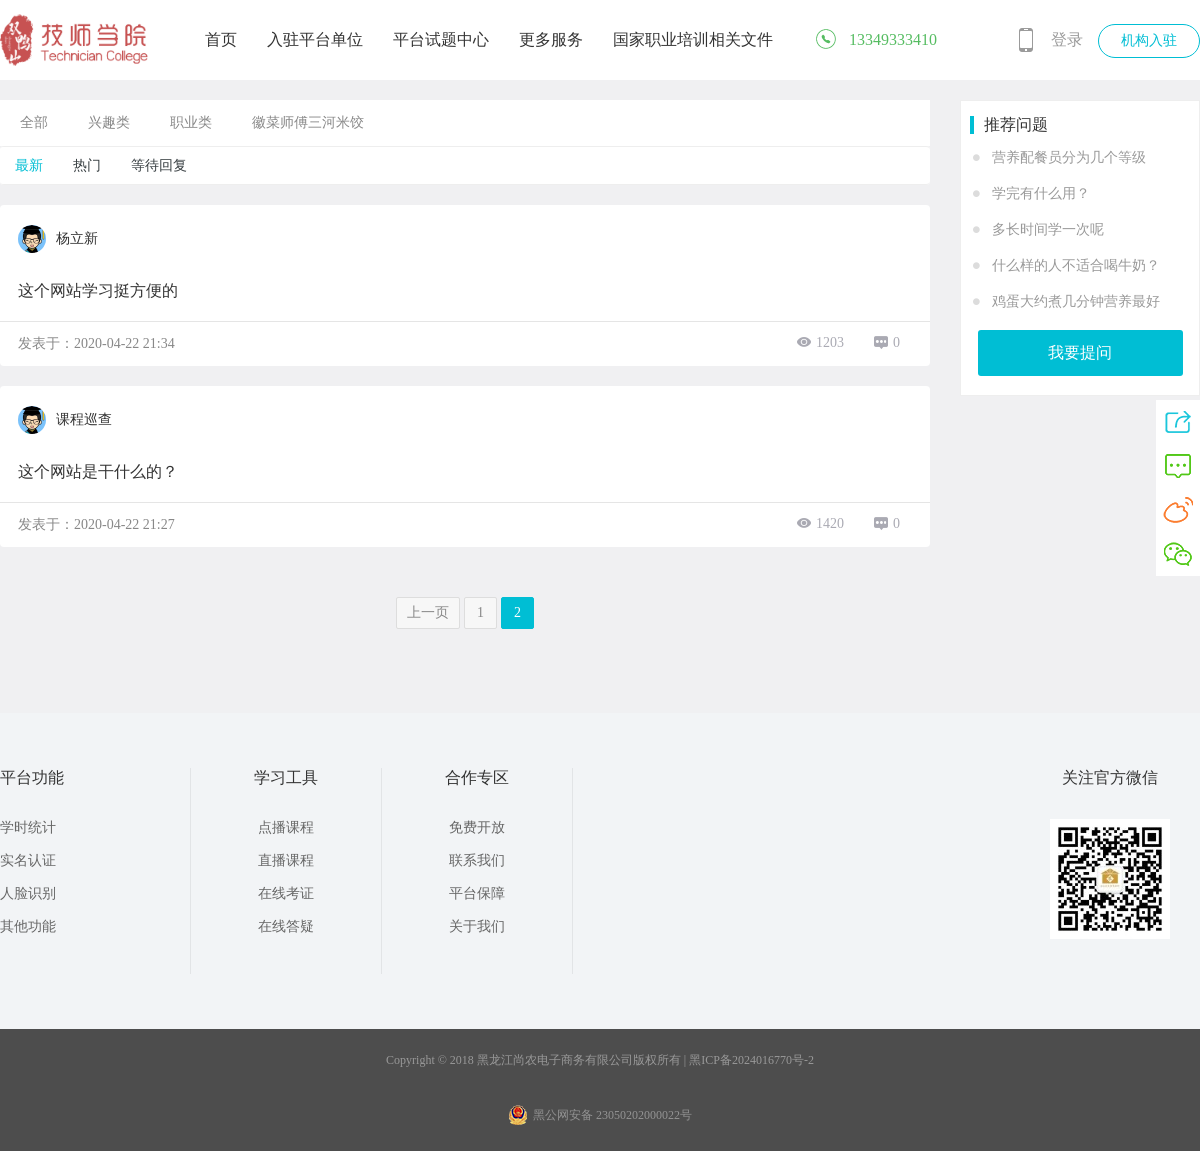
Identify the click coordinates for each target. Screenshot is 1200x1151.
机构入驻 (1149, 40)
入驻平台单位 (315, 39)
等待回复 (159, 165)
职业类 (191, 122)
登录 (1067, 39)
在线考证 (286, 893)
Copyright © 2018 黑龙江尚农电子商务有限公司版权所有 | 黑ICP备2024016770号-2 (600, 1060)
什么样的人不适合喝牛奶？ (1076, 265)
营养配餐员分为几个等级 (1069, 157)
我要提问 (1080, 352)
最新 (29, 165)
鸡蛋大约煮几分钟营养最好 (1076, 301)
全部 (34, 122)
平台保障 (477, 893)
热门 (87, 165)
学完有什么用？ (1041, 193)
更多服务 (551, 39)
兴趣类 (109, 122)
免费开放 (477, 827)
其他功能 (28, 926)
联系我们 (477, 860)
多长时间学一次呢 (1048, 229)
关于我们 (477, 926)
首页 (221, 39)
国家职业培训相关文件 (693, 39)
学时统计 (28, 827)
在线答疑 (286, 926)
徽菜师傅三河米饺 (308, 122)
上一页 (428, 612)
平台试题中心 (441, 39)
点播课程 (286, 827)
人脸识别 (28, 893)
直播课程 (286, 860)
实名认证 (28, 860)
